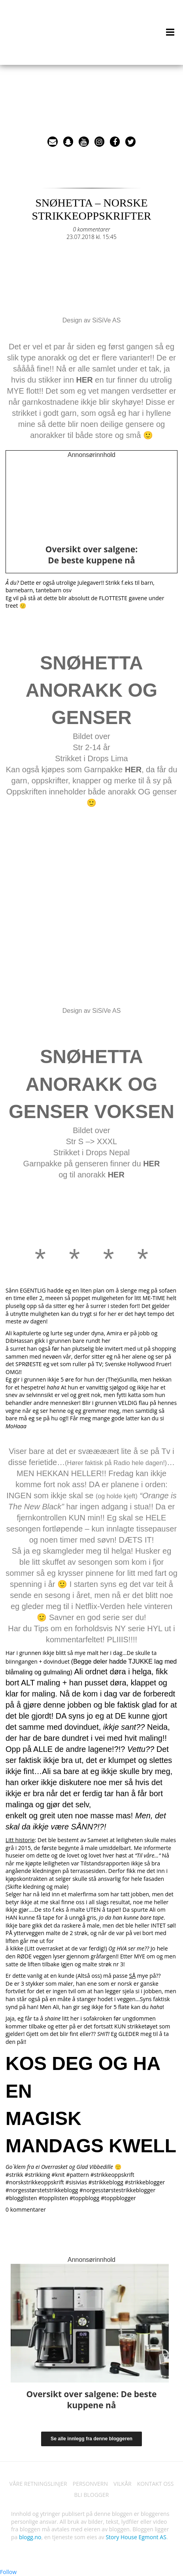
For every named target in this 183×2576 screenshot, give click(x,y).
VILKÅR (122, 2483)
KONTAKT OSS (155, 2483)
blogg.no (30, 2537)
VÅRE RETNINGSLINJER (38, 2483)
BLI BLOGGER (91, 2494)
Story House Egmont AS (136, 2537)
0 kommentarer (91, 229)
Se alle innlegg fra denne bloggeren (91, 2438)
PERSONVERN (90, 2483)
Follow (8, 2572)
